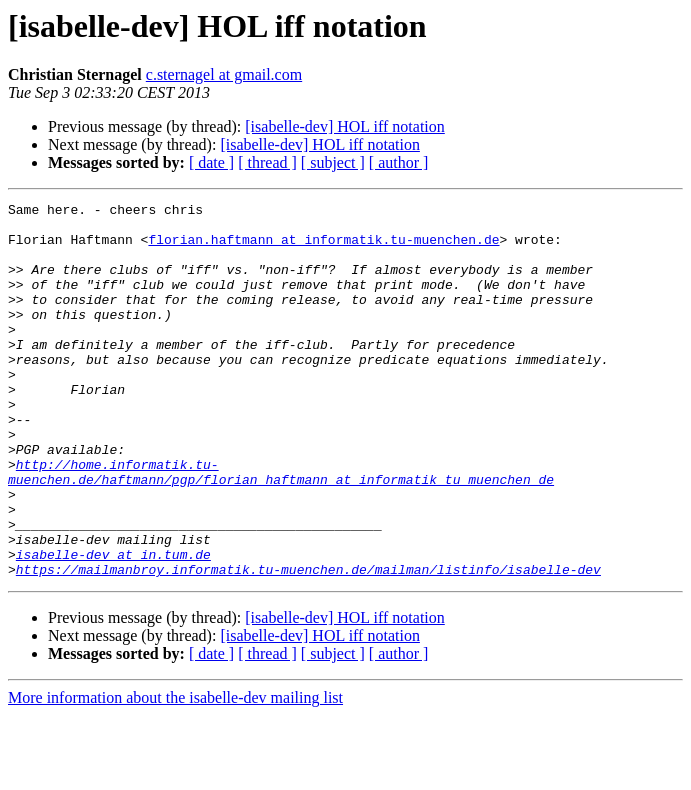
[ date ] (211, 162)
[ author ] (399, 162)
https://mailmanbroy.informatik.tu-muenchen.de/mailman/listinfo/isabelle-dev (308, 644)
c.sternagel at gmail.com (224, 74)
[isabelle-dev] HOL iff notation (345, 126)
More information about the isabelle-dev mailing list (175, 772)
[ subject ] (333, 162)
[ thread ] (267, 162)
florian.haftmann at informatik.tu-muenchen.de (323, 248)
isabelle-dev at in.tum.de (113, 626)
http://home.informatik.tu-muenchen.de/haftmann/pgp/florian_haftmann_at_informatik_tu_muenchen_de (281, 527)
